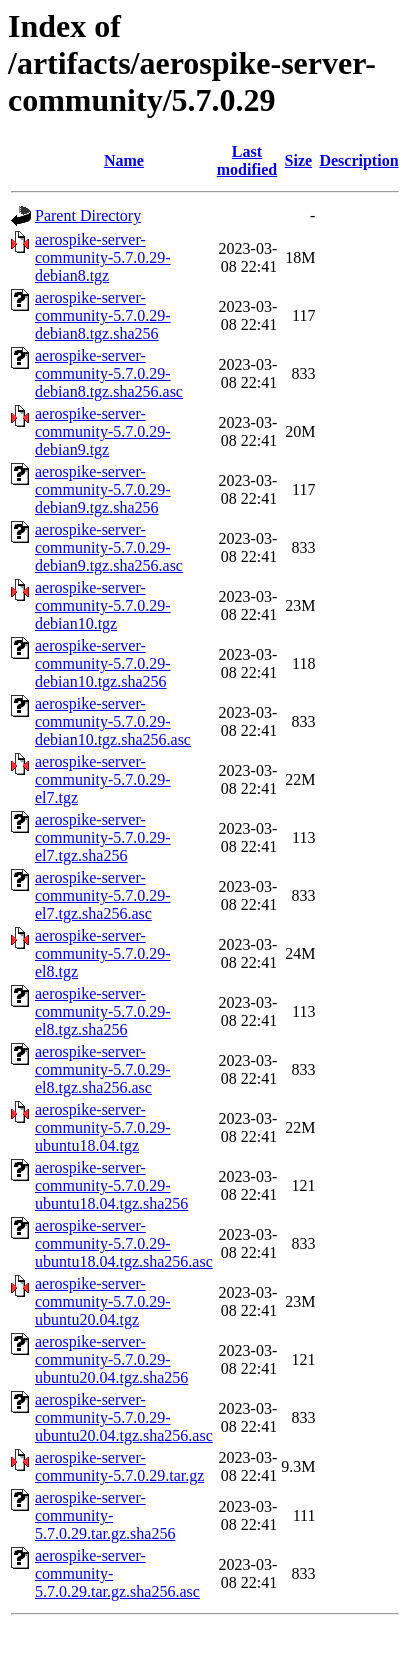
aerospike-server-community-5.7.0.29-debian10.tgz (103, 605)
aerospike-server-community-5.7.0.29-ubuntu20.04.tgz (103, 1301)
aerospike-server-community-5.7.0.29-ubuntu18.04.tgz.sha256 (111, 1185)
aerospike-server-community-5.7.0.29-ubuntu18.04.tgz (103, 1127)
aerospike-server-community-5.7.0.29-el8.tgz (103, 953)
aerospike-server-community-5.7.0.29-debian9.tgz (103, 431)
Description (358, 160)
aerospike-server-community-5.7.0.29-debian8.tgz (103, 257)
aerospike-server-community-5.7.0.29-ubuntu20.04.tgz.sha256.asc (124, 1417)
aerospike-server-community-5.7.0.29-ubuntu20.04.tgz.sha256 (111, 1359)
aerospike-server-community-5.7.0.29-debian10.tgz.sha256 (103, 663)
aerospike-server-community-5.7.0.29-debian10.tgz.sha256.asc (113, 721)
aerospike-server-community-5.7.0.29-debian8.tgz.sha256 (103, 315)
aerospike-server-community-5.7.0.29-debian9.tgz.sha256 (103, 489)
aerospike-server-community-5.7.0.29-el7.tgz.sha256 (103, 837)
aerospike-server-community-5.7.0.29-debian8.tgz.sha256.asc (109, 373)
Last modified (247, 160)
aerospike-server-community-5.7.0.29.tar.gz (119, 1466)
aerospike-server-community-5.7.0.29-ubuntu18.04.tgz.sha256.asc (124, 1243)
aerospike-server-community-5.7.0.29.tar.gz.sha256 (105, 1515)
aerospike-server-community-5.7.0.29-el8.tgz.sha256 (103, 1011)
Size (299, 160)
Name (124, 160)
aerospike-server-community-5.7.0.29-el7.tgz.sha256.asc (103, 895)
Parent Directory (88, 215)
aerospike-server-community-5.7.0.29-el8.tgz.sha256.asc (103, 1069)
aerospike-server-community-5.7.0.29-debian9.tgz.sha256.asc (109, 547)
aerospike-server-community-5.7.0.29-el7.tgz (103, 779)
